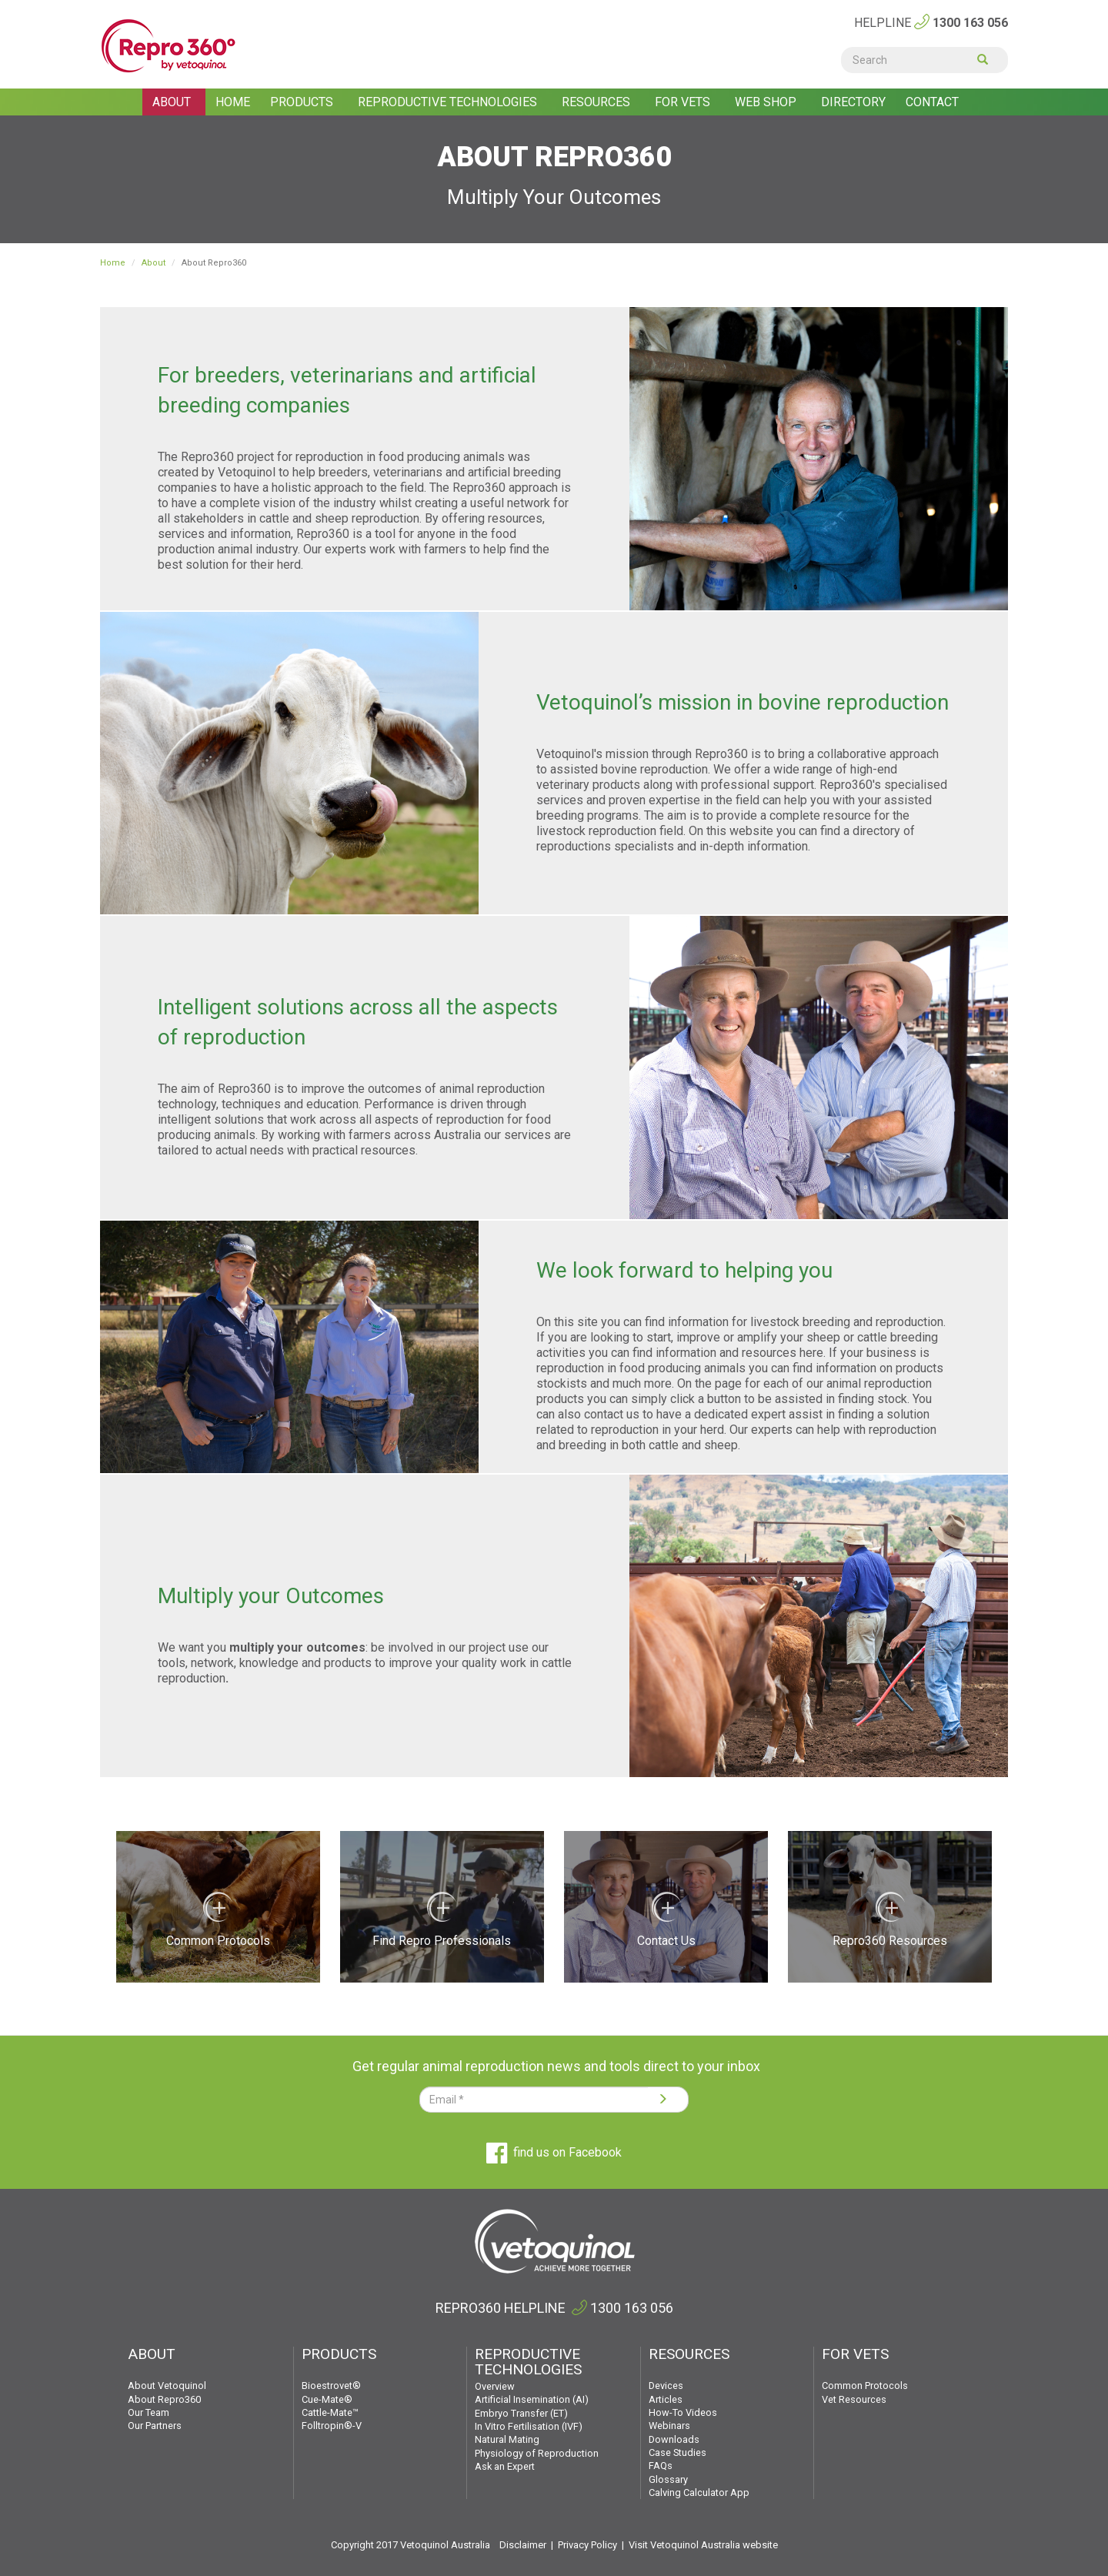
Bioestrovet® (331, 2385)
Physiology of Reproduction (537, 2453)
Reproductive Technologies (449, 102)
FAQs (660, 2465)
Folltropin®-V (332, 2425)
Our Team (148, 2412)
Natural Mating (507, 2439)
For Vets (684, 102)
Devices (666, 2385)
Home (232, 102)
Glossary (668, 2479)
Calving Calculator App (699, 2492)
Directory (853, 102)
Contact (932, 102)
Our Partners (155, 2425)
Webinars (669, 2425)
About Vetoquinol (167, 2385)
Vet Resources (854, 2399)
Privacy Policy (587, 2545)
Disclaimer (522, 2545)
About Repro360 (164, 2399)
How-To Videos (683, 2412)
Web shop (767, 102)
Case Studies (677, 2452)
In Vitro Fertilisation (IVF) (528, 2426)
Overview (495, 2386)
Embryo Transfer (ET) (521, 2413)
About (173, 102)
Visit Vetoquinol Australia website (703, 2545)
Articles (665, 2399)
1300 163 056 (970, 22)
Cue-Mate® (327, 2399)
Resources (597, 102)
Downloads (674, 2439)
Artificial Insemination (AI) (532, 2399)
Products (303, 102)
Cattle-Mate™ (330, 2412)
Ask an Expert (505, 2466)
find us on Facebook (554, 2152)
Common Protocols (865, 2385)
